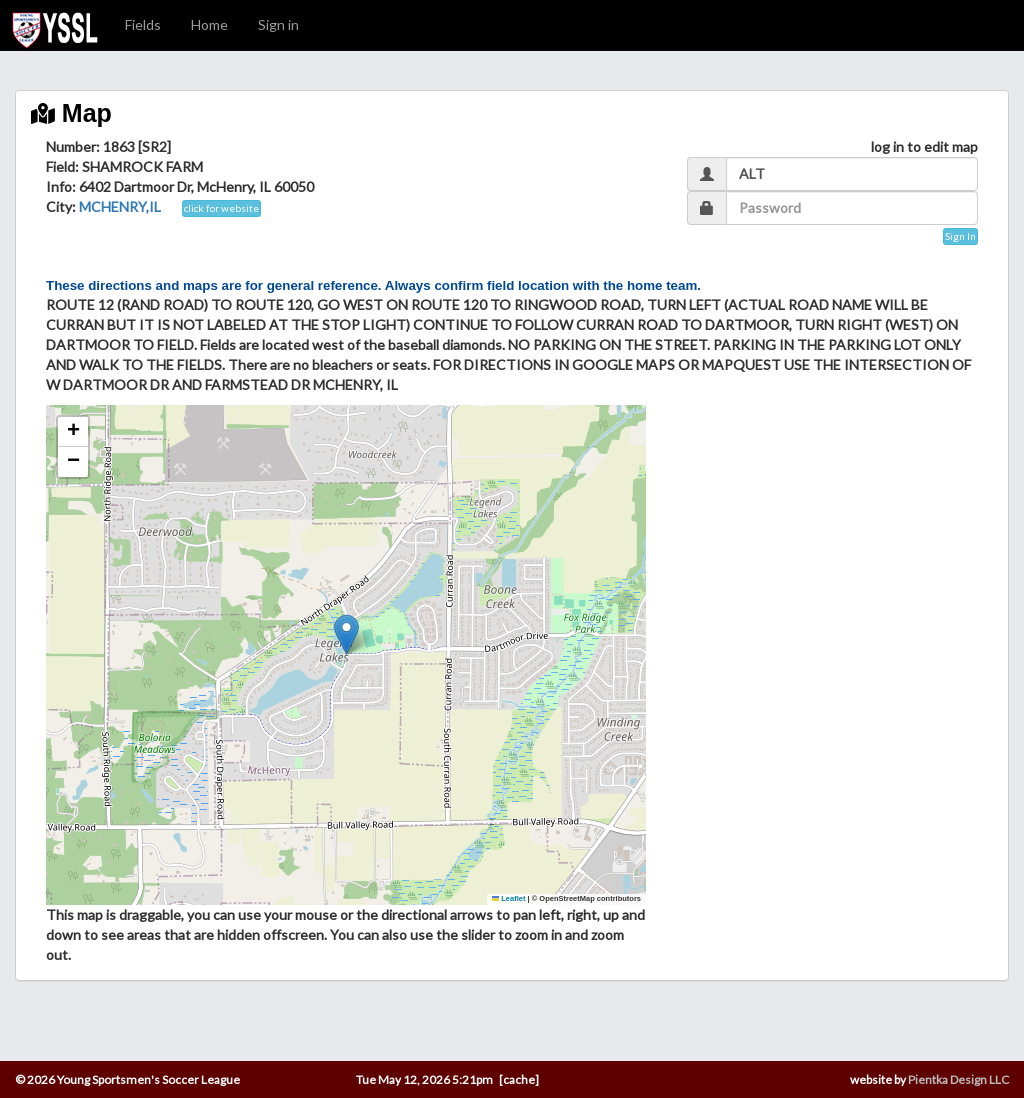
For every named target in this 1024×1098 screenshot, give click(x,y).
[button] (346, 634)
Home (209, 24)
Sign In (960, 236)
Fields (143, 24)
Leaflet (509, 898)
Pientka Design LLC (958, 1079)
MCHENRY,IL (120, 206)
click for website (221, 208)
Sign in (278, 24)
